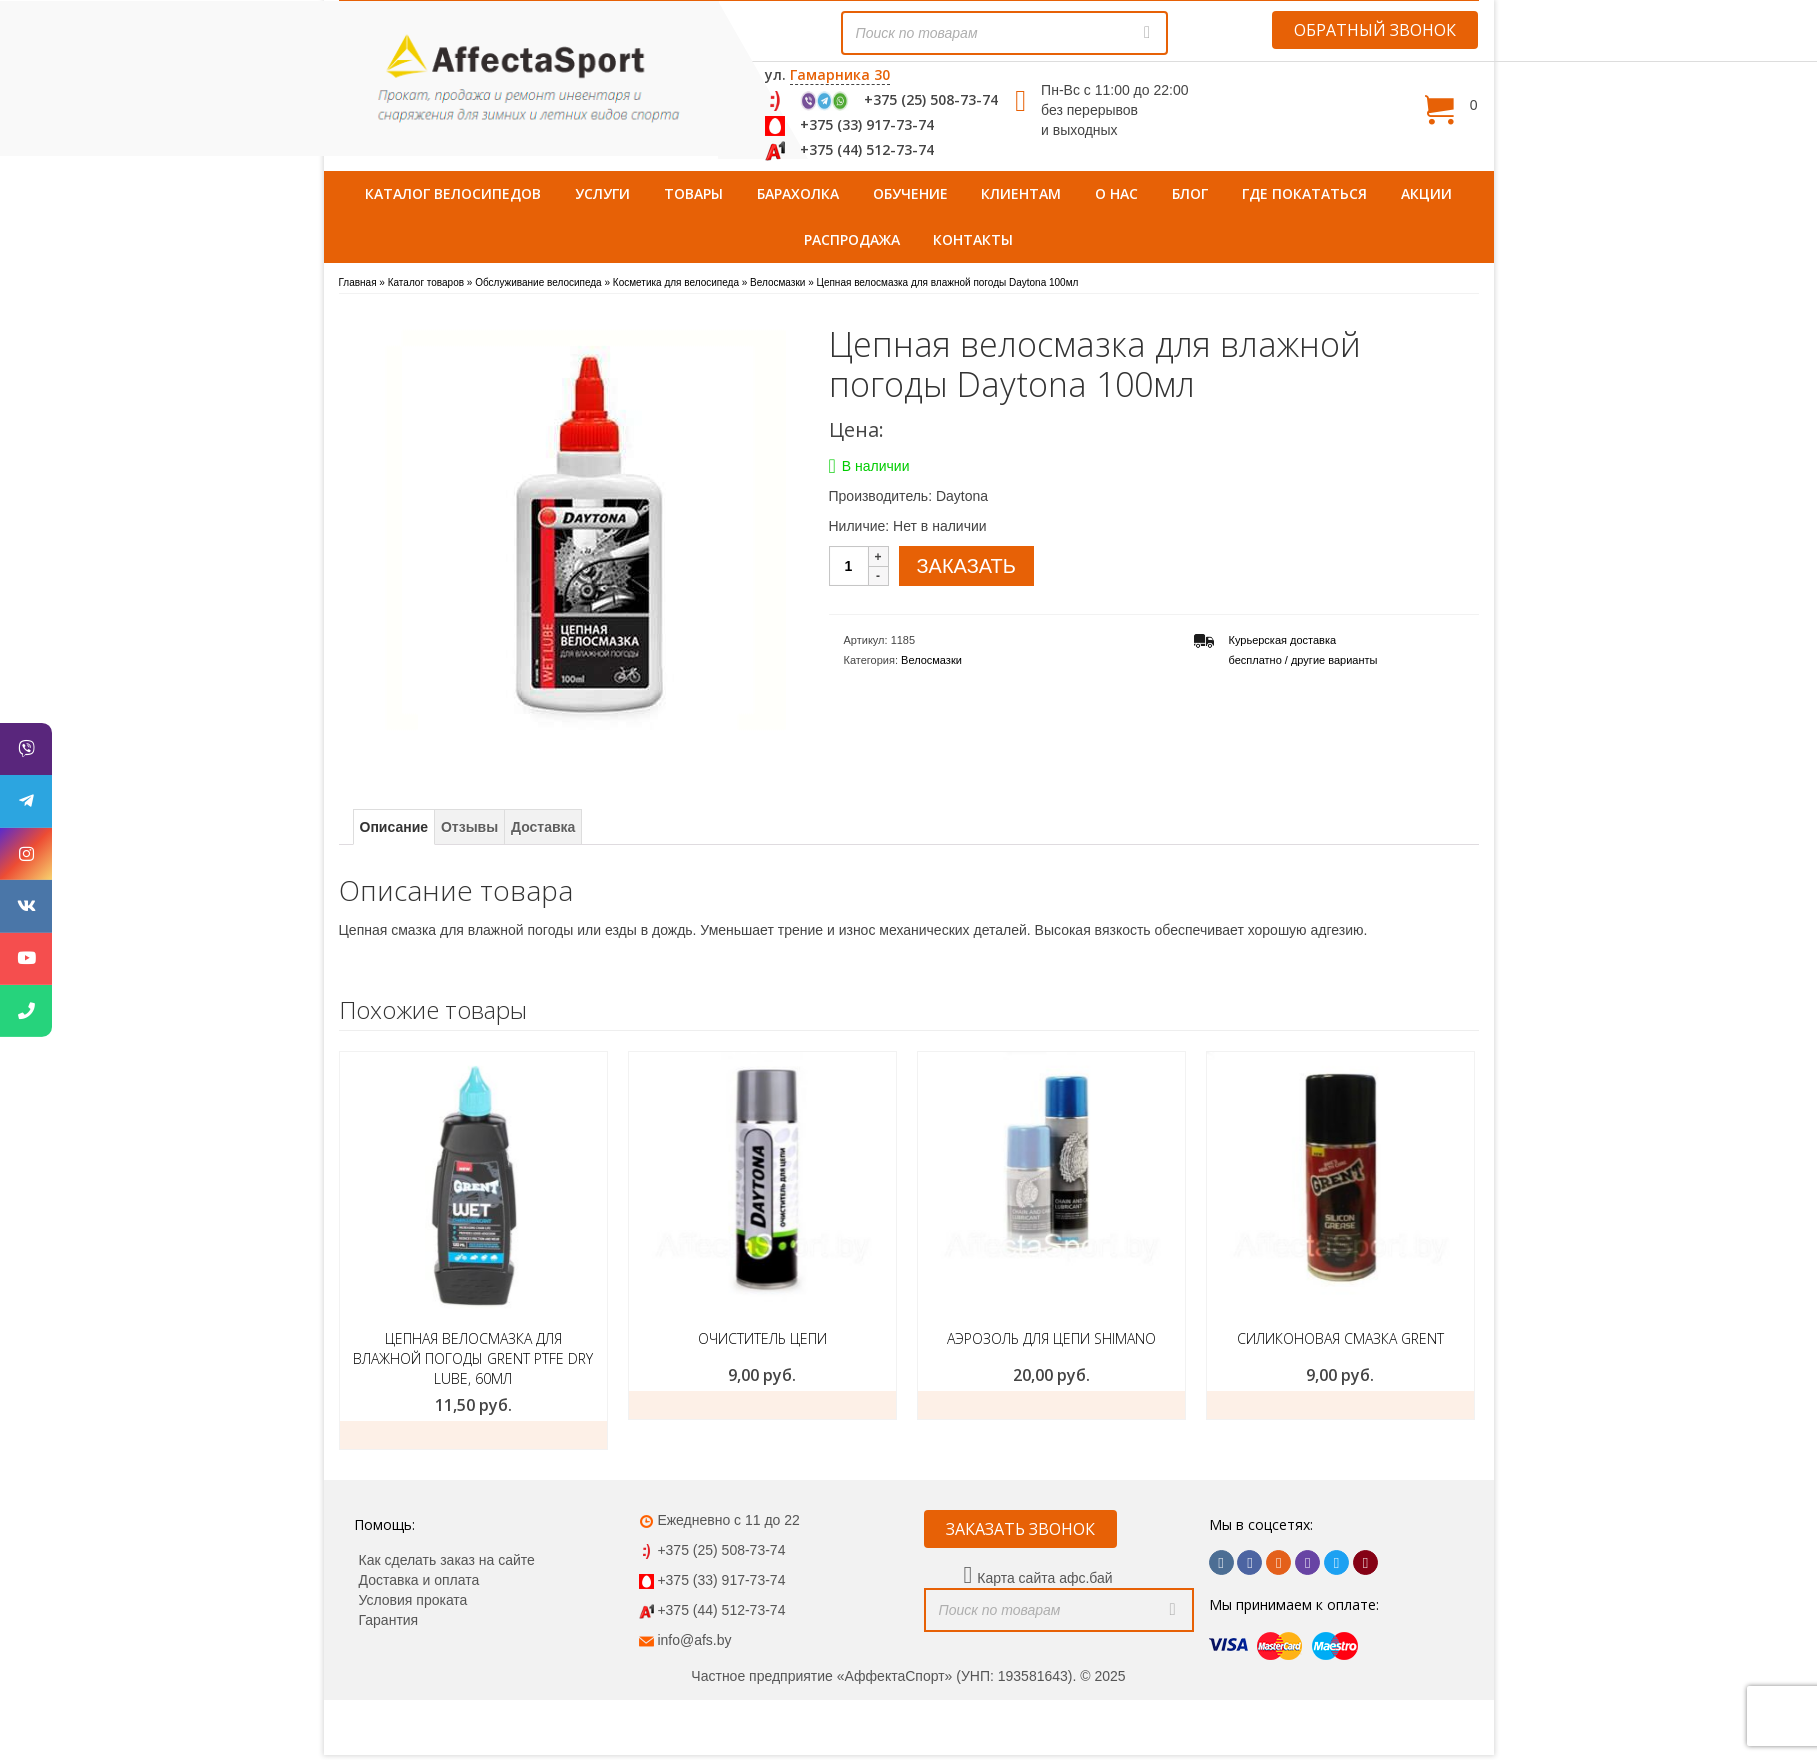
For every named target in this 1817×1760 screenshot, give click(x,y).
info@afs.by (694, 1640)
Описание (394, 827)
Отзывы (469, 827)
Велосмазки (931, 660)
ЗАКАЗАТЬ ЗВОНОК (1020, 1529)
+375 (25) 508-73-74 (931, 99)
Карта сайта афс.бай (1044, 1578)
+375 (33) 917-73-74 (867, 124)
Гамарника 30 (840, 74)
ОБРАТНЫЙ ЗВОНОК (1375, 30)
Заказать (473, 1435)
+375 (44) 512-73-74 (867, 149)
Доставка (543, 827)
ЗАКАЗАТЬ (966, 566)
